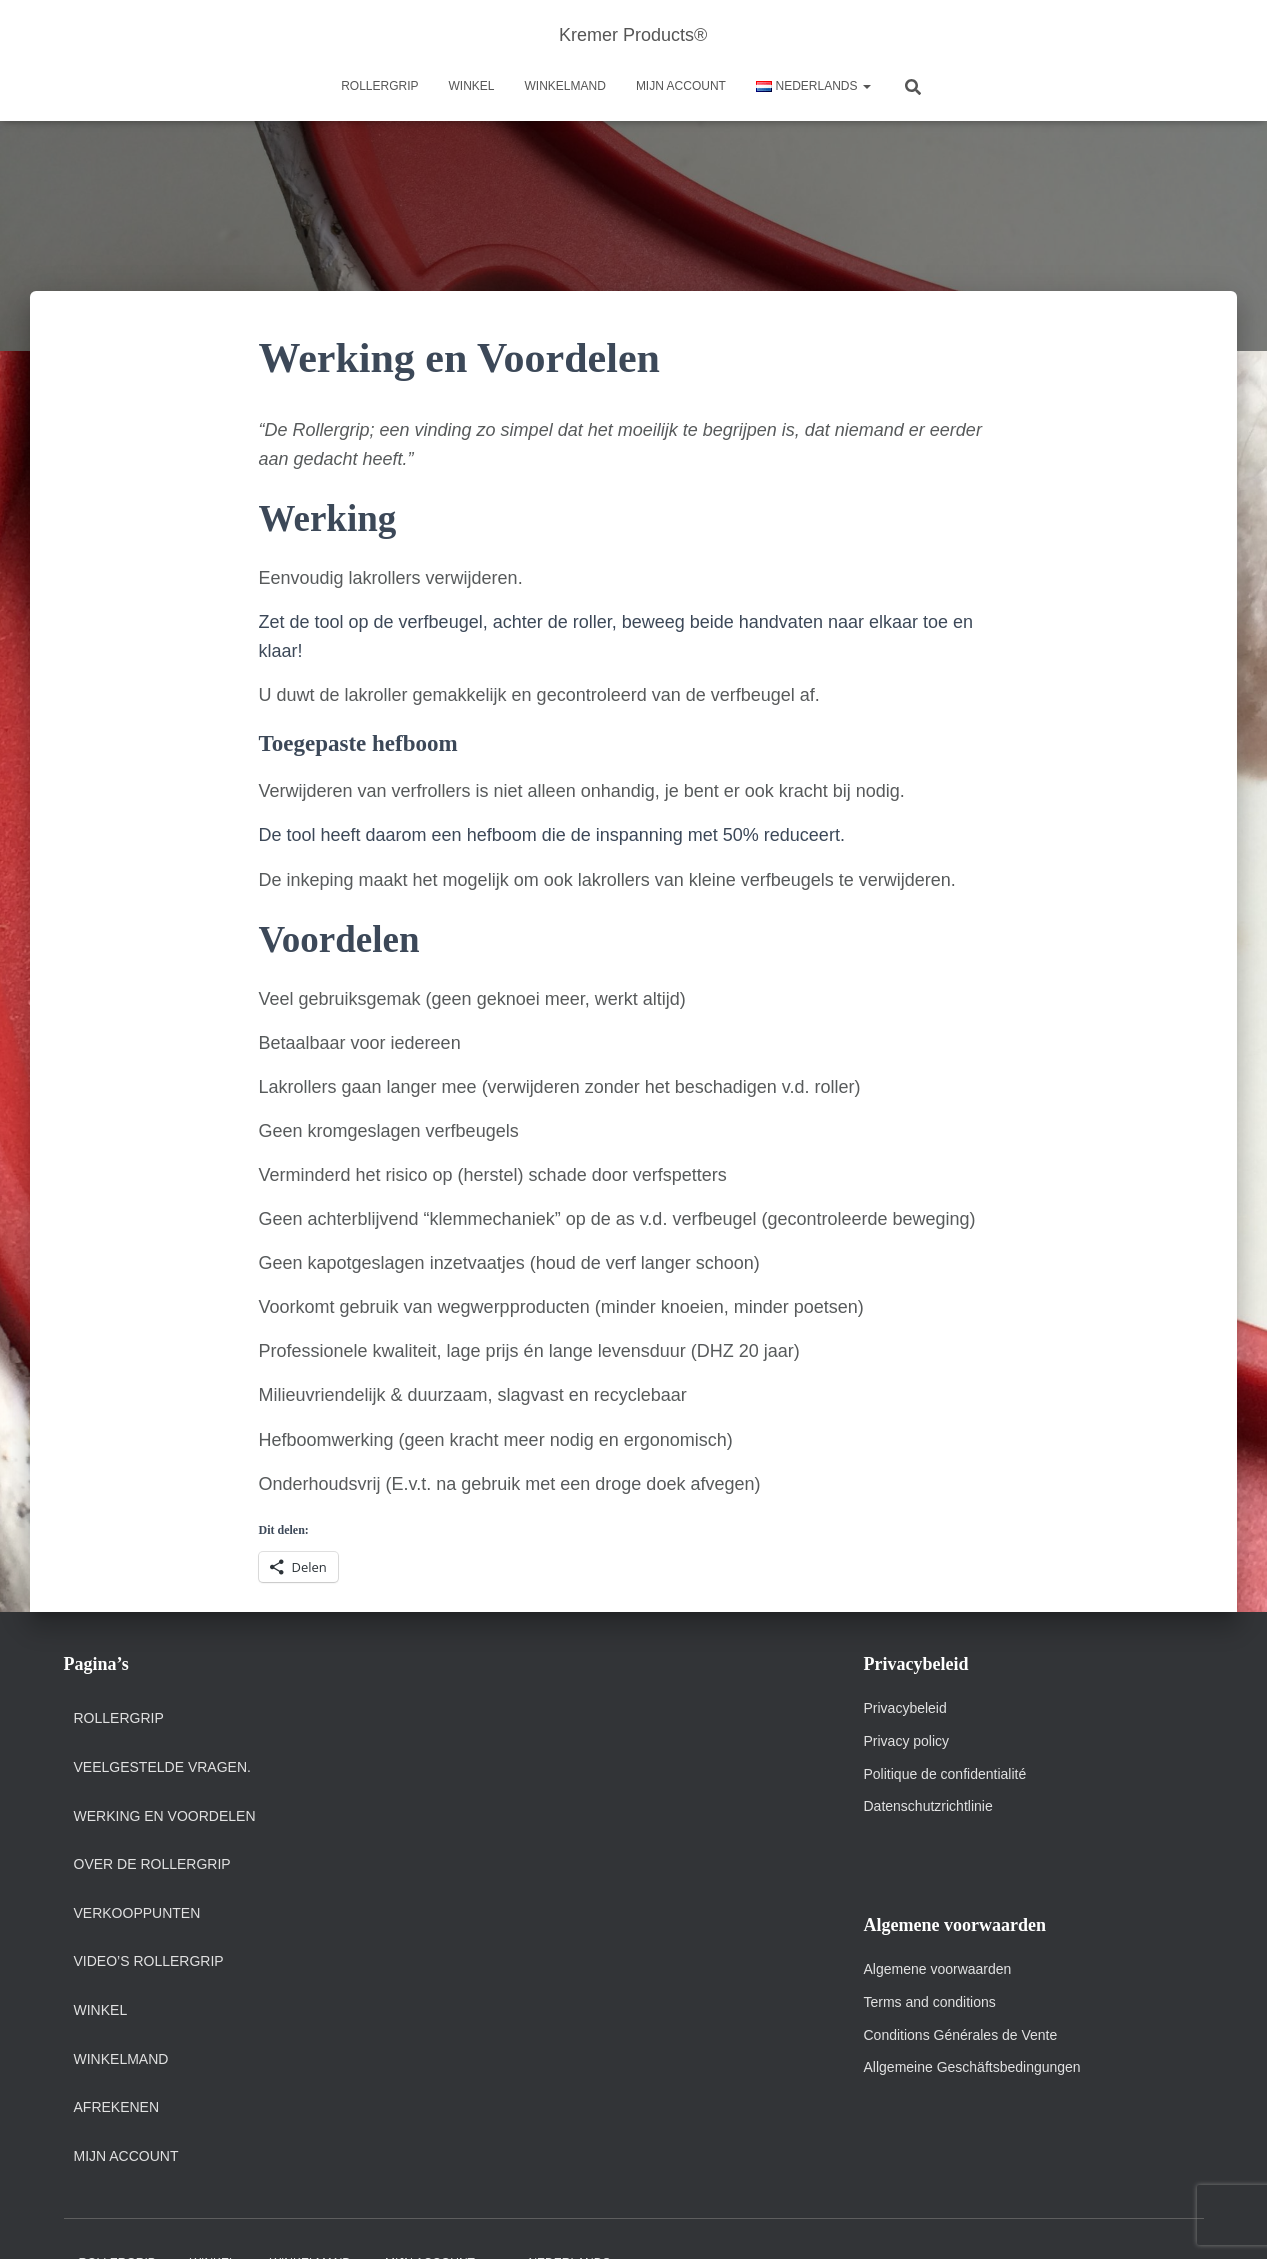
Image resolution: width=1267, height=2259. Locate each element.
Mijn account (681, 86)
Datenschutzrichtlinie (928, 1806)
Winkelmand (565, 86)
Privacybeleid (905, 1708)
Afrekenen (117, 2107)
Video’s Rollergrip (149, 1961)
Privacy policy (907, 1741)
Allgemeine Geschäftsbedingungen (972, 2067)
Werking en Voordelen (165, 1816)
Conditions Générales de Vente (961, 2035)
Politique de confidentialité (945, 1774)
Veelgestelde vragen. (162, 1767)
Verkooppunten (137, 1913)
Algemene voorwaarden (938, 1969)
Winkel (472, 86)
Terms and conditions (932, 2002)
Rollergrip (379, 86)
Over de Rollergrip (152, 1864)
